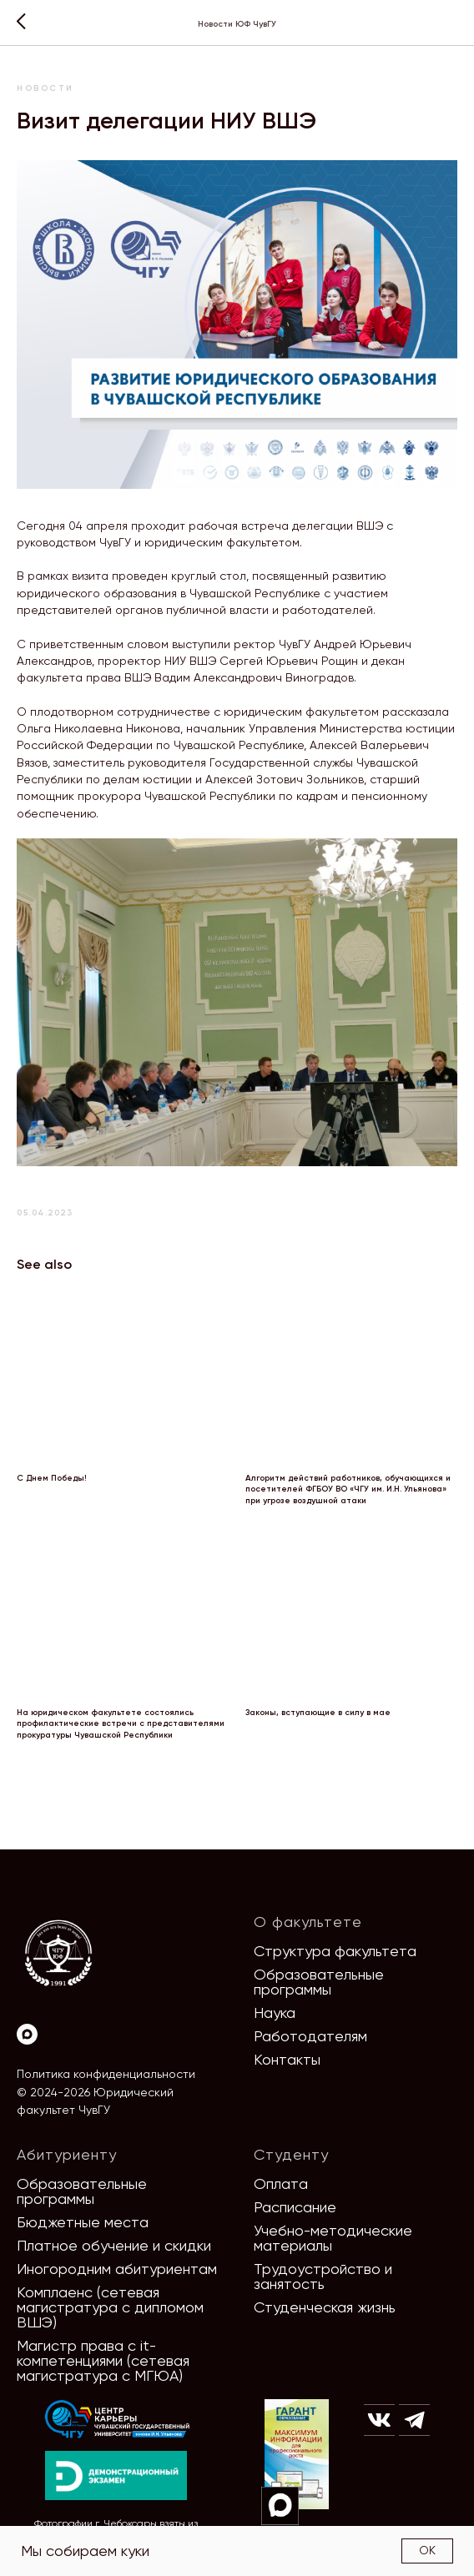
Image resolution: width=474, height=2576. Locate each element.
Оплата (281, 2183)
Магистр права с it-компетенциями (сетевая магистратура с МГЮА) (103, 2360)
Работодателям (310, 2036)
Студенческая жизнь (325, 2307)
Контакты (287, 2059)
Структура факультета (335, 1951)
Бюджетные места (83, 2222)
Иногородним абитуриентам (117, 2268)
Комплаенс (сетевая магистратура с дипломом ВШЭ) (110, 2307)
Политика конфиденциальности (106, 2073)
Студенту (291, 2154)
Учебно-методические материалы (333, 2237)
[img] (118, 2419)
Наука (274, 2012)
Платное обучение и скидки (114, 2245)
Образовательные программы (319, 1981)
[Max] (27, 2034)
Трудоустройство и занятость (323, 2276)
